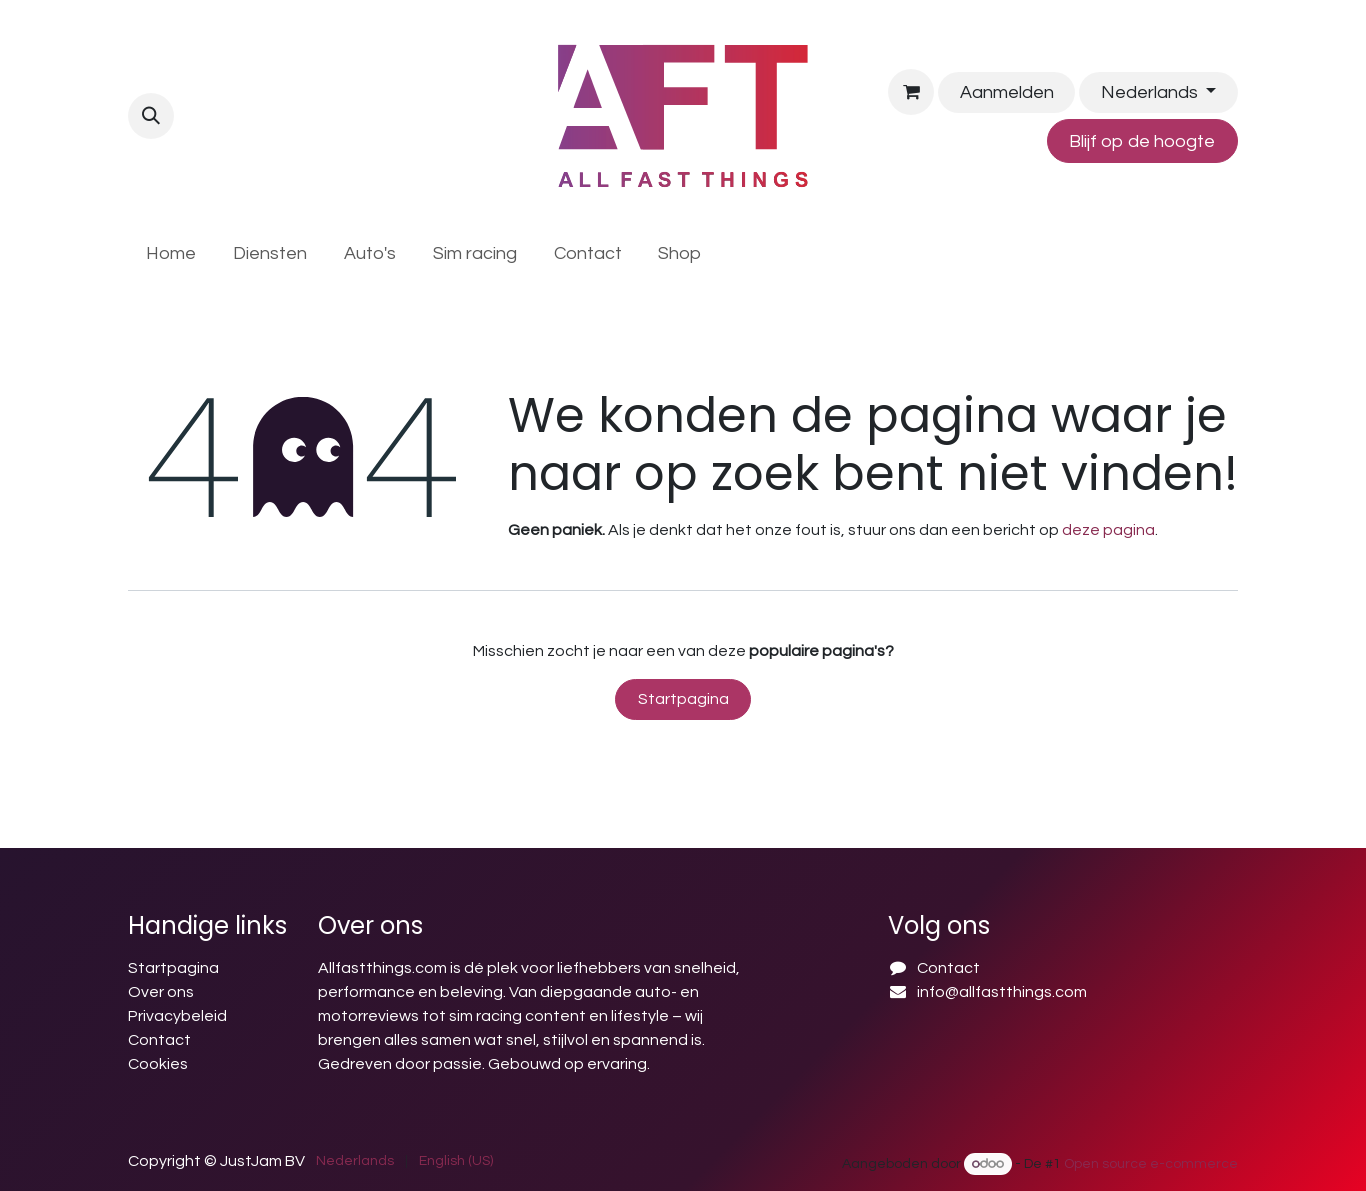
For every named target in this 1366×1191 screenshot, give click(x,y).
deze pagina (1108, 530)
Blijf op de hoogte (1142, 141)
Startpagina (683, 699)
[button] (151, 116)
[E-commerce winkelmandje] (911, 92)
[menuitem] (171, 253)
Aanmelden (1007, 92)
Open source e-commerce (1151, 1164)
